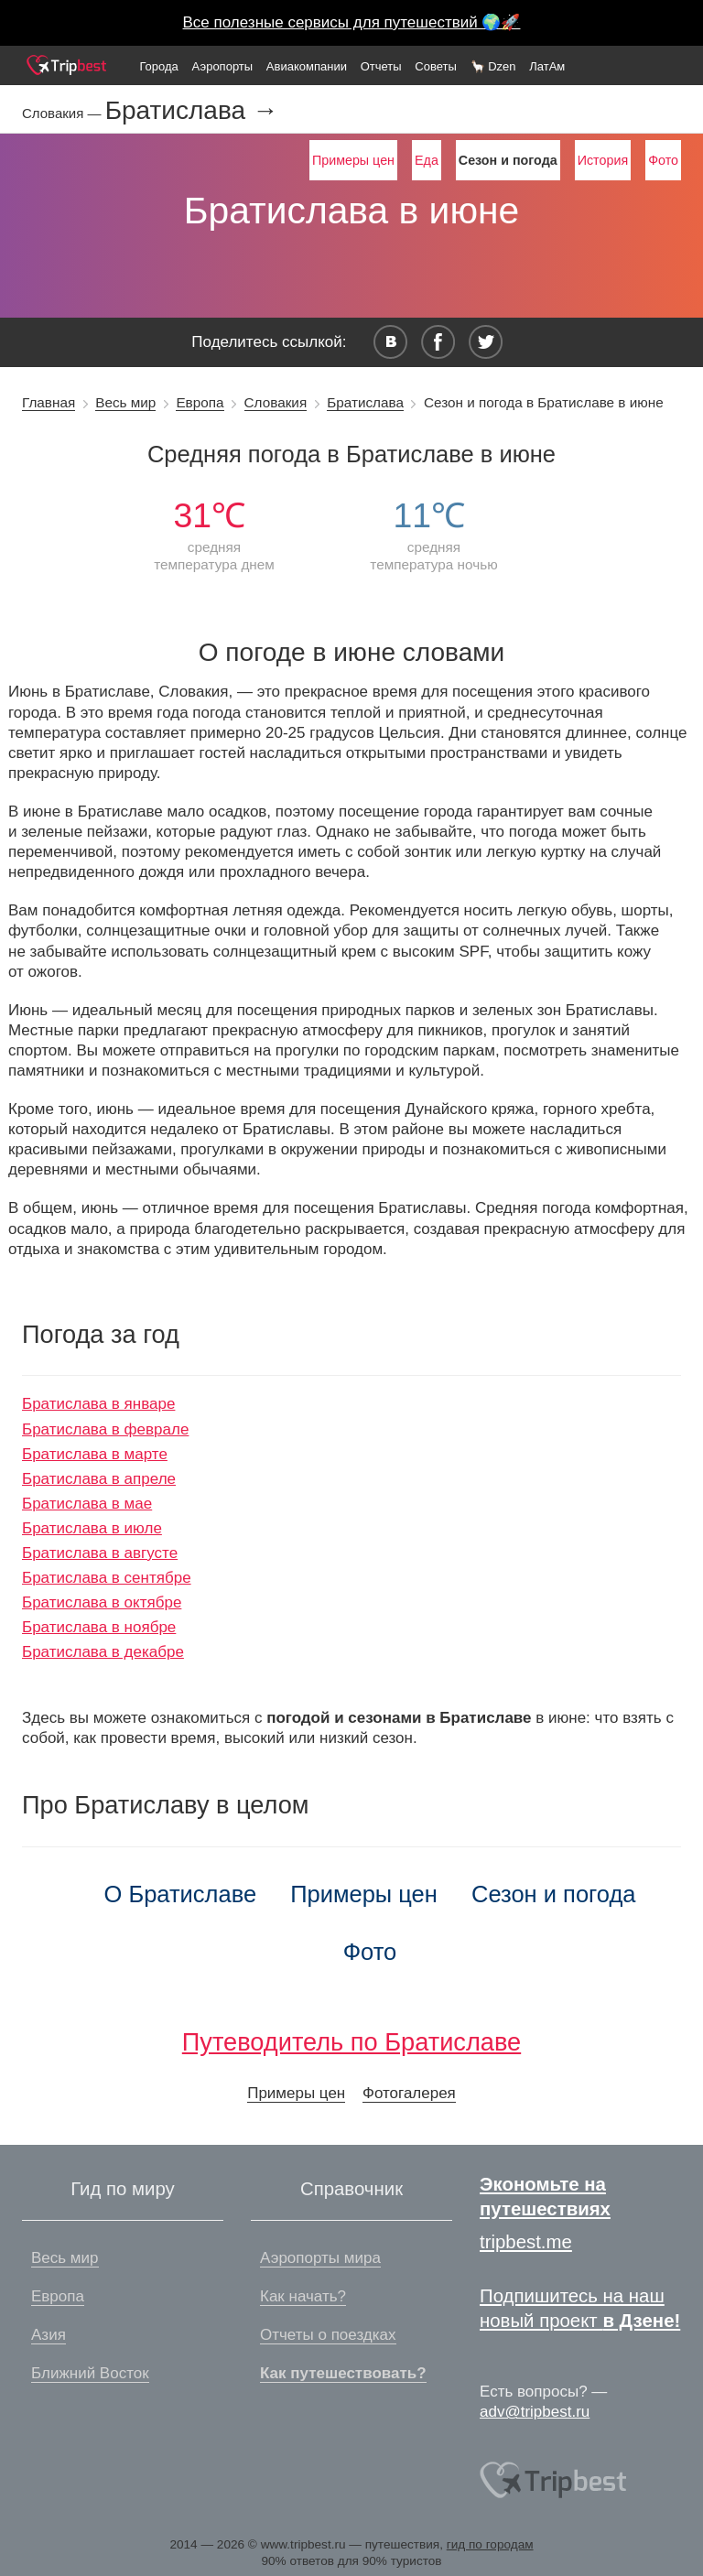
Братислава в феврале (105, 1429)
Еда (426, 160)
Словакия (276, 402)
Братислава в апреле (99, 1479)
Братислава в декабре (103, 1652)
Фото (663, 160)
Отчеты (381, 66)
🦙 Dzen (493, 66)
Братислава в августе (100, 1553)
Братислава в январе (98, 1403)
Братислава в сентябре (106, 1577)
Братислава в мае (87, 1503)
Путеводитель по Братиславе (351, 2042)
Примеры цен (353, 160)
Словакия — (63, 113)
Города (158, 66)
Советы (435, 66)
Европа (199, 402)
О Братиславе (179, 1894)
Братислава (365, 402)
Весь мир (125, 402)
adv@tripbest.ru (534, 2411)
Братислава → (191, 111)
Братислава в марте (95, 1454)
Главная (48, 402)
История (603, 160)
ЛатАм (547, 66)
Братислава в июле (92, 1528)
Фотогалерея (409, 2093)
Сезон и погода (553, 1894)
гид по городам (490, 2544)
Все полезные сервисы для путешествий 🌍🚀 (352, 22)
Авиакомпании (306, 66)
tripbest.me (526, 2242)
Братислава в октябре (101, 1602)
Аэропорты (223, 66)
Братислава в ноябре (99, 1627)
